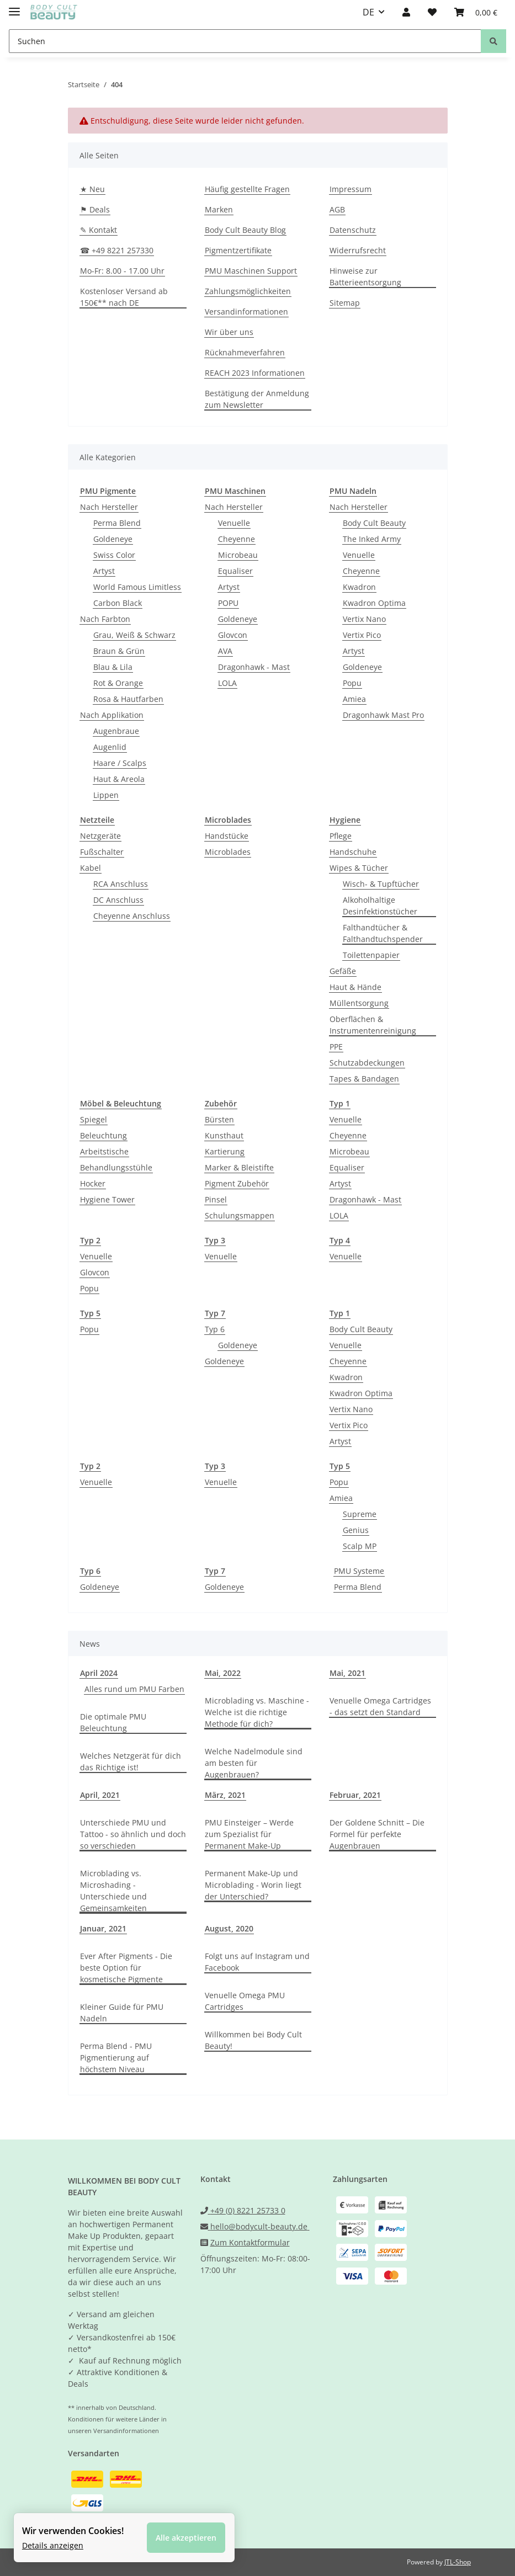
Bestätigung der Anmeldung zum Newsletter (257, 399)
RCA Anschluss (120, 884)
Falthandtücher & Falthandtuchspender (383, 933)
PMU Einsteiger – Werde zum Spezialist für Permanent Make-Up (249, 1834)
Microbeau (238, 555)
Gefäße (343, 971)
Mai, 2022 (223, 1673)
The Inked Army (372, 539)
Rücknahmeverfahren (245, 352)
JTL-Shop (457, 2562)
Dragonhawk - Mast (254, 667)
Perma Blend (117, 523)
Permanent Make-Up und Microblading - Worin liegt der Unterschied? (253, 1885)
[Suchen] (245, 41)
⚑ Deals (95, 209)
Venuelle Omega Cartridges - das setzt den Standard (380, 1706)
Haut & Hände (355, 987)
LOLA (227, 683)
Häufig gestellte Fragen (247, 189)
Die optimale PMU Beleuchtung (113, 1722)
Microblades (228, 852)
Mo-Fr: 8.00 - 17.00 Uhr (122, 270)
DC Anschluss (118, 900)
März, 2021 (225, 1795)
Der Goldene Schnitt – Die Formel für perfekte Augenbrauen (377, 1834)
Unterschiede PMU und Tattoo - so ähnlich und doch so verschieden (133, 1834)
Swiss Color (114, 555)
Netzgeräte (100, 836)
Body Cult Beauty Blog (245, 230)
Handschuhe (353, 852)
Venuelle (234, 523)
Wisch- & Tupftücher (381, 884)
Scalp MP (359, 1546)
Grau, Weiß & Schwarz (134, 635)
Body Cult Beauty (374, 523)
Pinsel (216, 1199)
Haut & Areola (119, 779)
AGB (337, 209)
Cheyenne (236, 539)
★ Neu (92, 189)
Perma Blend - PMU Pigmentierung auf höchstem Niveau (116, 2057)
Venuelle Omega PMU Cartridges (245, 2001)
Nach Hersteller (109, 507)
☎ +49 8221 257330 (116, 250)
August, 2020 (229, 1928)
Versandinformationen (246, 311)
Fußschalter (102, 852)
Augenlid (109, 747)
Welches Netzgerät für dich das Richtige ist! (130, 1761)
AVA (225, 651)
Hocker (92, 1183)
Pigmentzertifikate (238, 250)
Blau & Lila (112, 667)
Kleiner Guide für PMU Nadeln (121, 2013)
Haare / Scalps (119, 763)
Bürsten (219, 1119)
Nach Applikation (112, 715)
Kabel (90, 868)
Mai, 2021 (347, 1673)
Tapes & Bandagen (364, 1078)
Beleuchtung (103, 1135)
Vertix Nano (364, 619)
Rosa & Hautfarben (128, 699)
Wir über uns (229, 332)
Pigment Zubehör (237, 1183)
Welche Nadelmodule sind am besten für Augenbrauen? (253, 1763)
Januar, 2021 (103, 1928)
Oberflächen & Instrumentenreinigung (373, 1025)
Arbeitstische (104, 1151)
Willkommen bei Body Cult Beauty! (253, 2040)
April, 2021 (100, 1795)
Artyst (104, 571)
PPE (336, 1046)
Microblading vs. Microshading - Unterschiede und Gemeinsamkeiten (113, 1890)
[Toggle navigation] (14, 7)
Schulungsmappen (239, 1215)
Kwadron (359, 587)
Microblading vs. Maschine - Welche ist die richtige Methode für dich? (257, 1712)
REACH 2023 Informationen (255, 373)
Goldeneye (112, 539)
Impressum (350, 189)
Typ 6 (215, 1329)
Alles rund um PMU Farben (134, 1689)
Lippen (106, 795)
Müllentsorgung (359, 1003)
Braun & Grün (119, 651)
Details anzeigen (52, 2545)
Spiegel (93, 1119)
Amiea (354, 699)
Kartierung (225, 1151)
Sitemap (345, 302)
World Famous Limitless (137, 587)
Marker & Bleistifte (239, 1167)
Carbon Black (117, 603)
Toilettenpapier (371, 955)
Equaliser (235, 571)
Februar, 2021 (355, 1795)
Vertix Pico (362, 635)
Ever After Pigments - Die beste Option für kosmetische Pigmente (126, 1967)
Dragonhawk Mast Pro (383, 715)
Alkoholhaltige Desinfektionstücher (380, 906)
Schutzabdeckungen (367, 1062)
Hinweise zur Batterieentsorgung (365, 276)
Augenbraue (116, 731)
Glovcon (232, 635)
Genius (356, 1530)
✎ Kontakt (98, 230)
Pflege (341, 836)
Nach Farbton (105, 619)
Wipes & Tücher (359, 868)
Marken (219, 209)
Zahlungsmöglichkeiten (248, 291)
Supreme (359, 1514)
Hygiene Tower (107, 1199)
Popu (352, 683)
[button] (406, 12)
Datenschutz (353, 230)
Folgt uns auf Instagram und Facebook (257, 1962)
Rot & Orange (118, 683)
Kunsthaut (224, 1135)
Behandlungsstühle (116, 1167)
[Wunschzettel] (432, 12)
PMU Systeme (359, 1571)
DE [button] (368, 12)
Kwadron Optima (374, 603)
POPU (228, 603)
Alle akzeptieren (186, 2537)
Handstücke (226, 836)
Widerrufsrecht (358, 250)
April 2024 (99, 1673)
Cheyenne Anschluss (131, 916)
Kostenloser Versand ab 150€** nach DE (124, 297)
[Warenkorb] (475, 12)
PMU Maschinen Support (251, 270)
